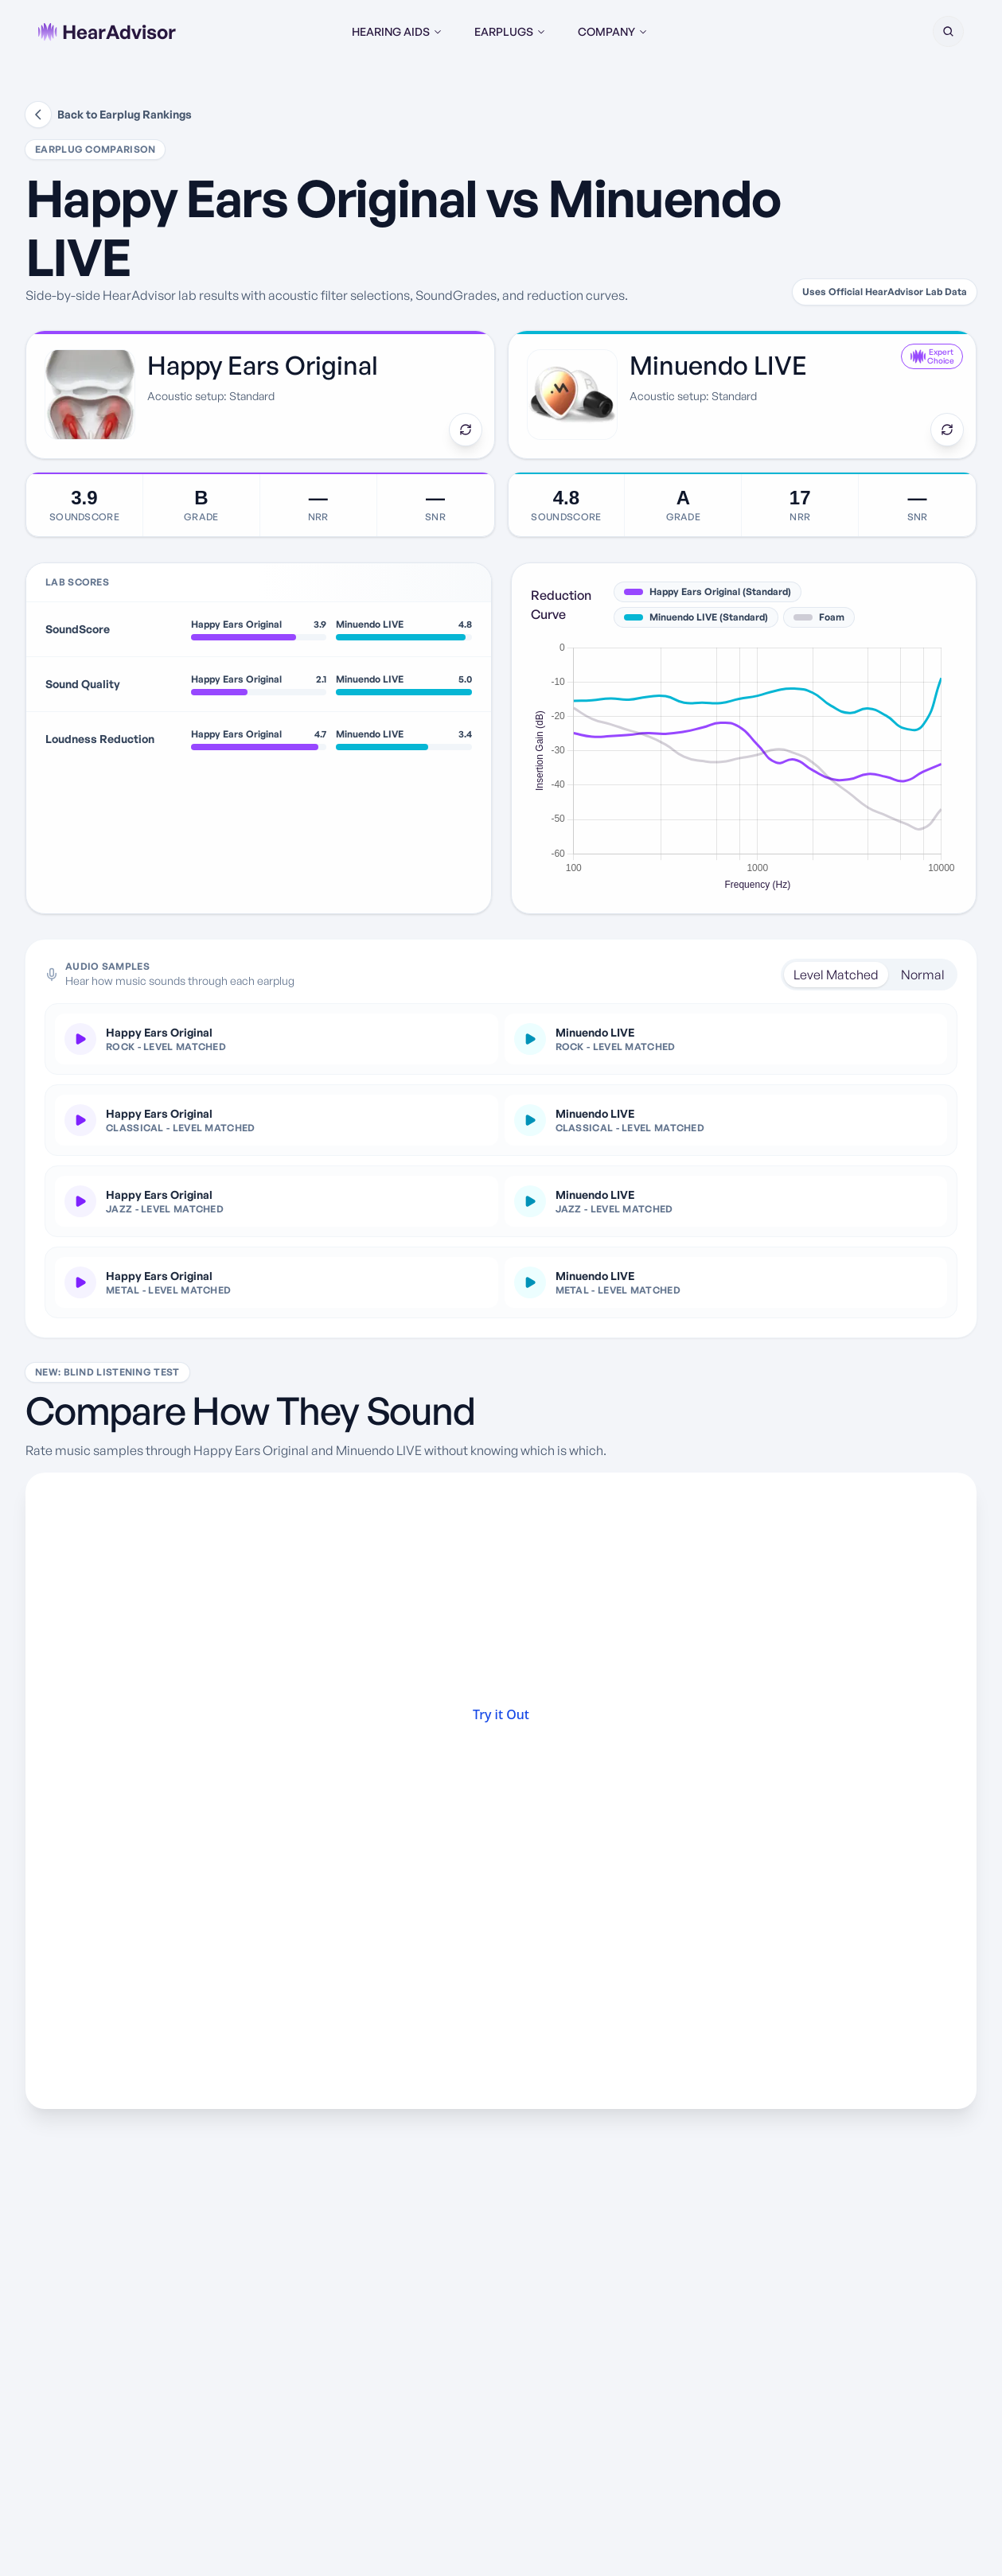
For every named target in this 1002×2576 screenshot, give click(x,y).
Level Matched (836, 975)
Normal (923, 975)
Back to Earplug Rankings (108, 114)
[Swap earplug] (466, 430)
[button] (948, 32)
